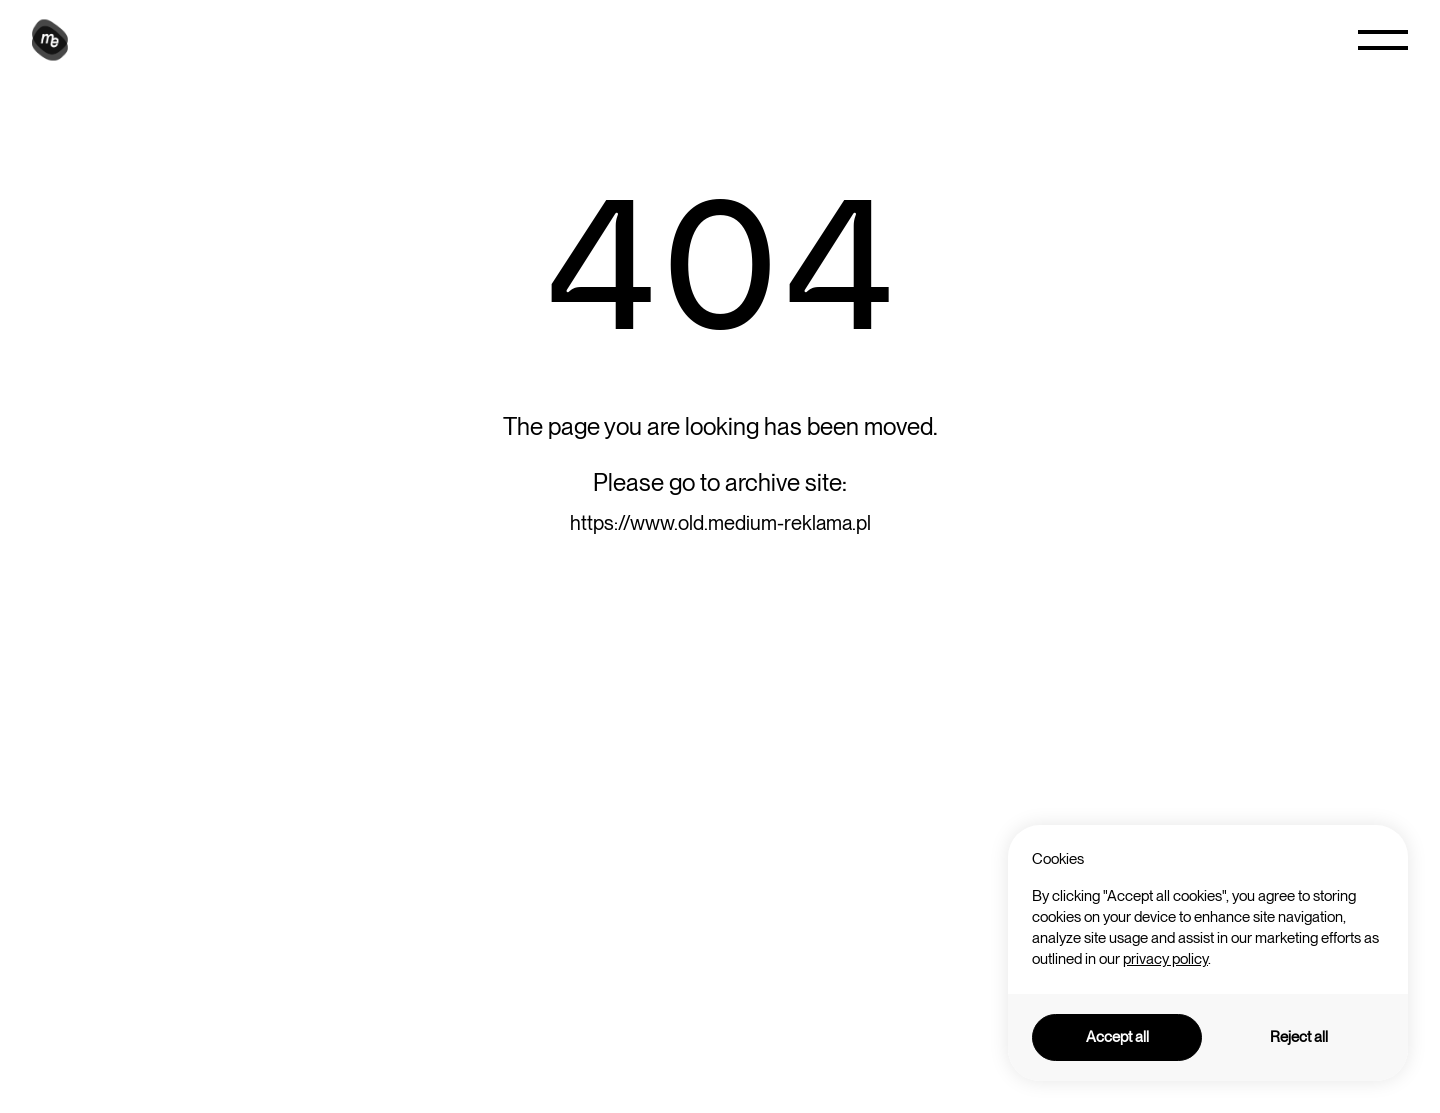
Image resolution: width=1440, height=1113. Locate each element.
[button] (1383, 40)
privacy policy (1165, 959)
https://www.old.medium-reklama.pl (720, 523)
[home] (52, 40)
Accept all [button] (1117, 1037)
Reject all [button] (1299, 1037)
